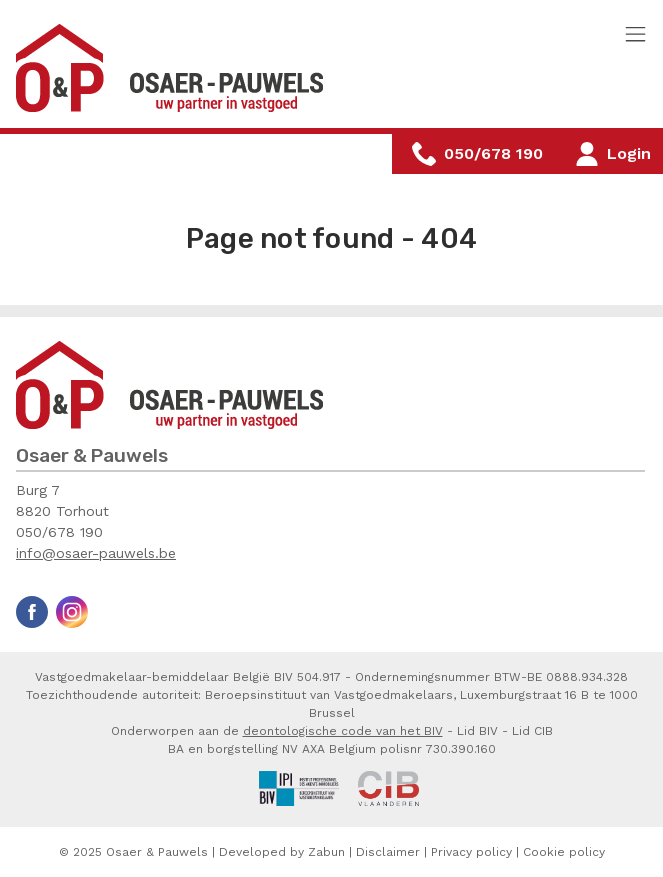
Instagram (72, 612)
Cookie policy (564, 852)
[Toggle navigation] (635, 35)
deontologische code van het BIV (343, 731)
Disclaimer (388, 852)
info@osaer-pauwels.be (96, 553)
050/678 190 (59, 532)
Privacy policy (471, 852)
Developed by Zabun (282, 852)
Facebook (32, 612)
